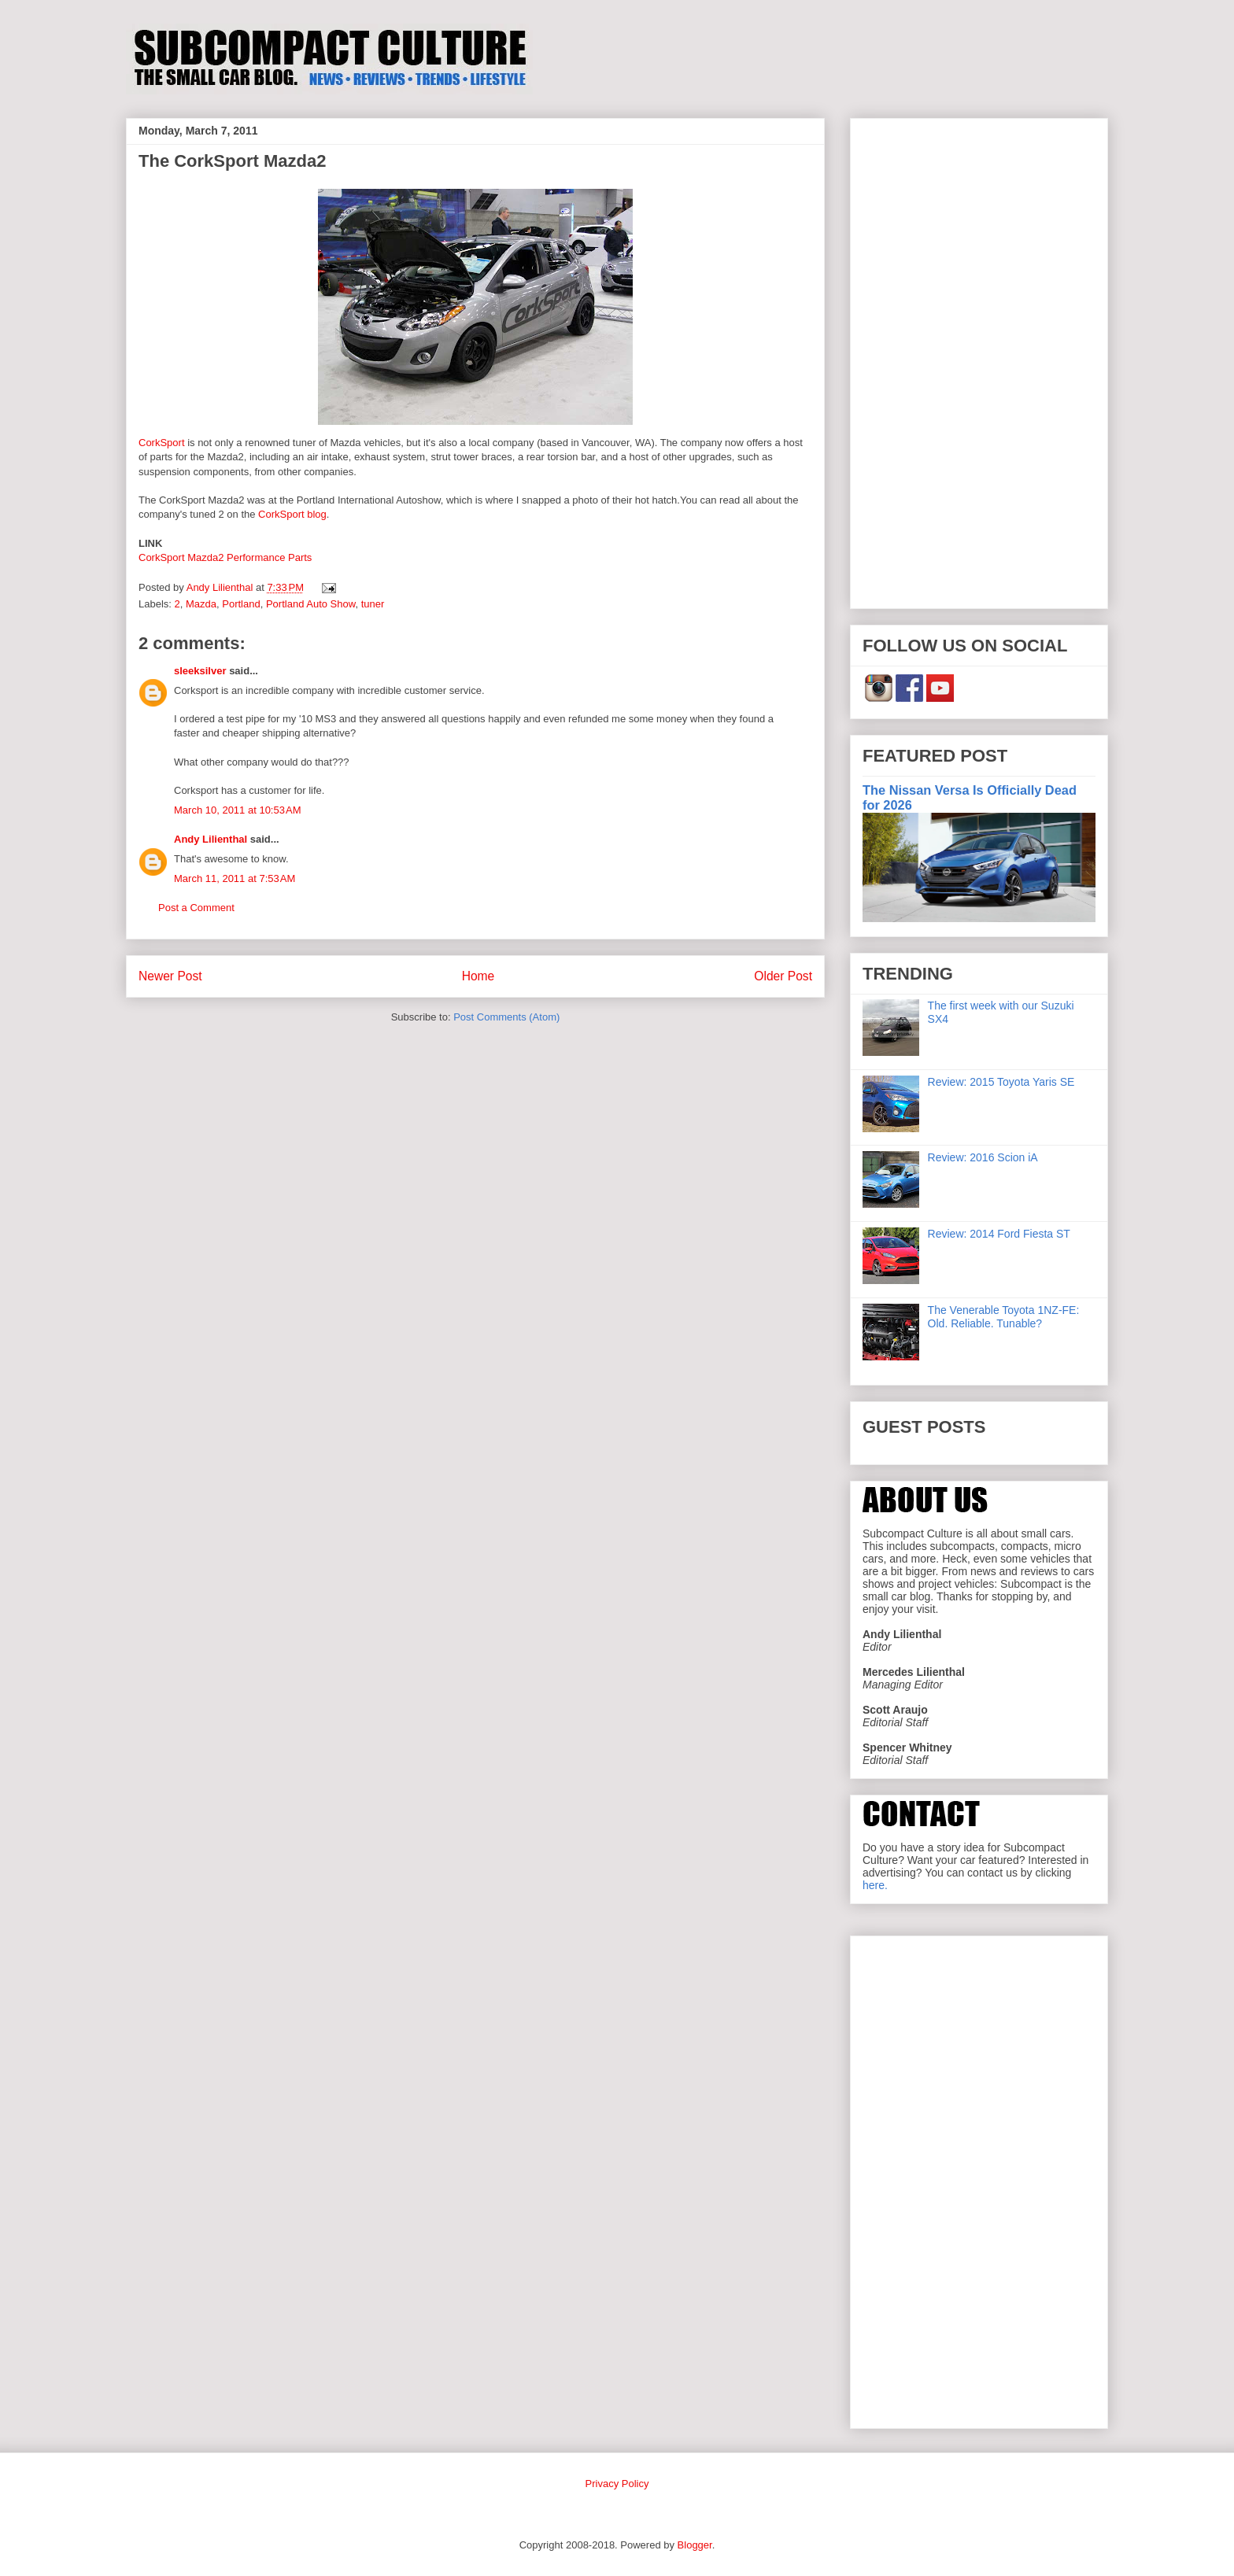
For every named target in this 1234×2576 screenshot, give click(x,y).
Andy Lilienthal (210, 839)
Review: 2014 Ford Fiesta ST (999, 1233)
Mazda (201, 604)
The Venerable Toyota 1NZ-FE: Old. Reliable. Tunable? (1004, 1317)
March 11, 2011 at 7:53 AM (234, 878)
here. (875, 1885)
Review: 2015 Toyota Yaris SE (1001, 1082)
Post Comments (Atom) (506, 1017)
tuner (373, 604)
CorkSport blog (290, 514)
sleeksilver (200, 671)
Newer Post (170, 976)
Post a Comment (196, 907)
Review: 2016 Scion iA (983, 1157)
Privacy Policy (617, 2483)
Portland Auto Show (310, 604)
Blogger (695, 2545)
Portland (241, 604)
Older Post (783, 976)
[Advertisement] (979, 360)
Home (478, 976)
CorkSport (162, 442)
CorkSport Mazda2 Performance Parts (227, 557)
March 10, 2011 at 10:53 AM (237, 810)
